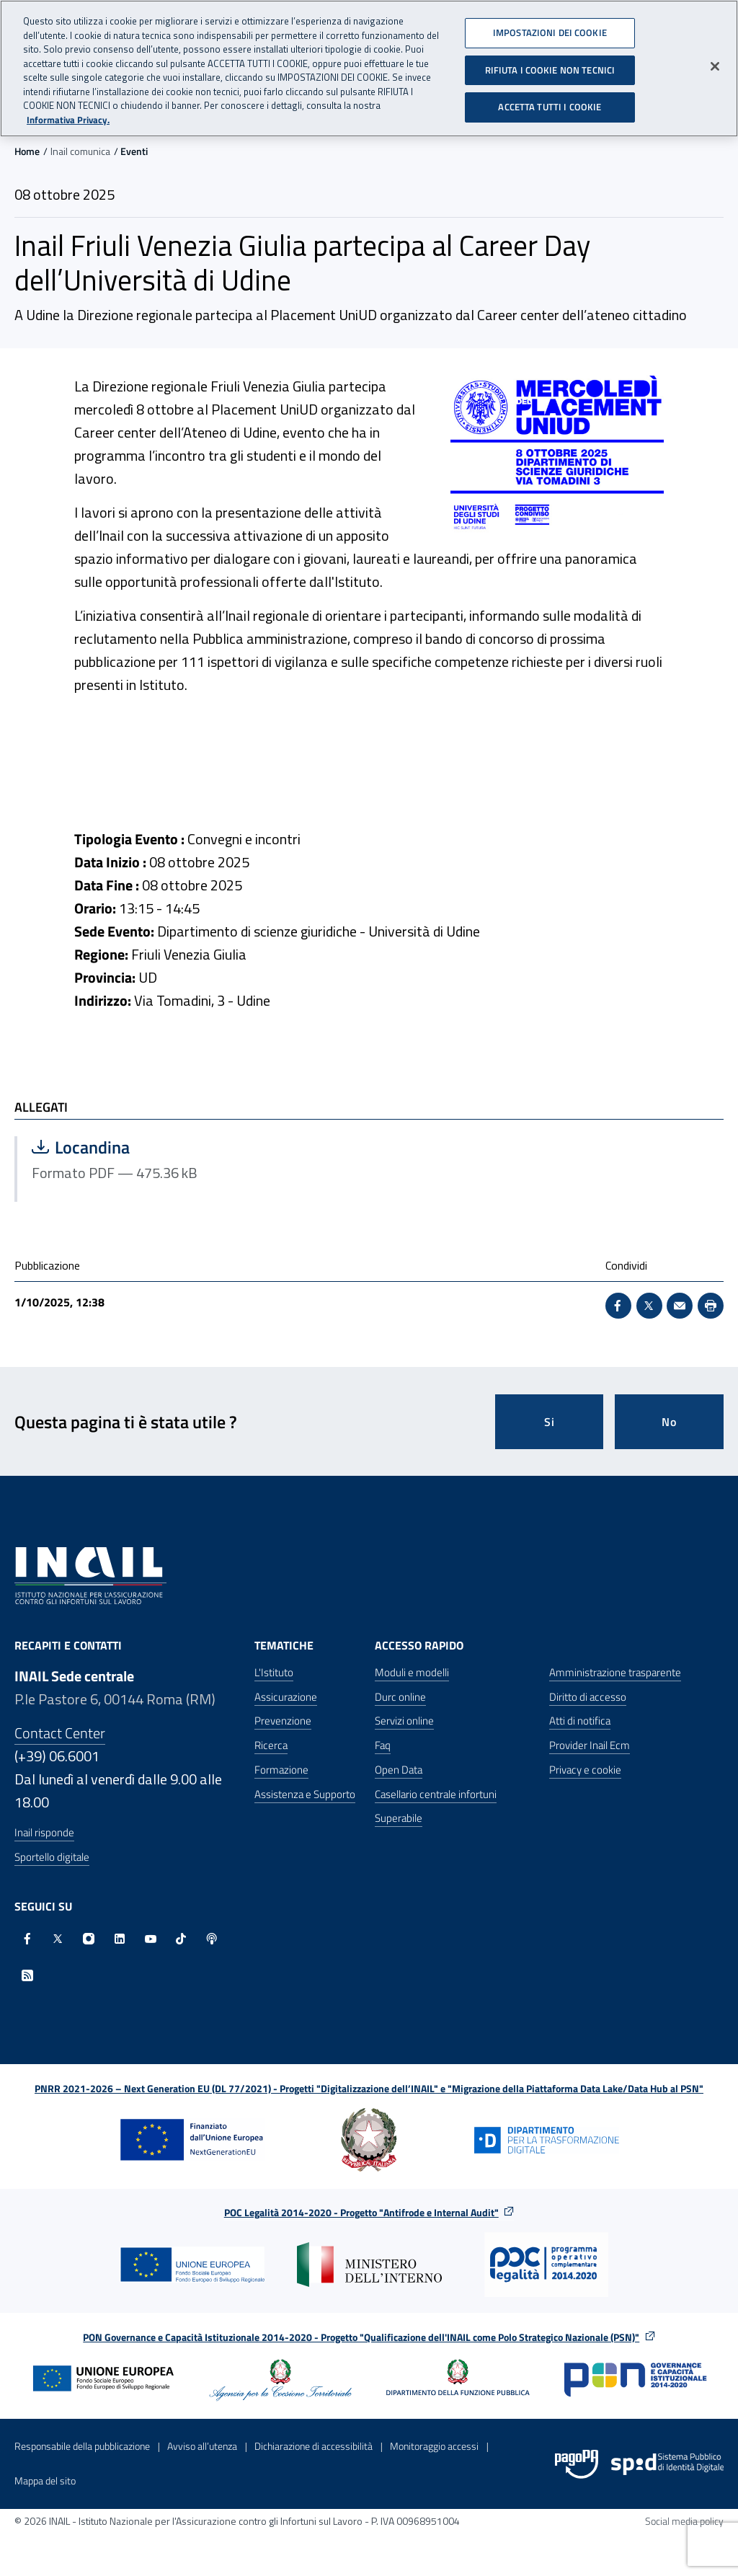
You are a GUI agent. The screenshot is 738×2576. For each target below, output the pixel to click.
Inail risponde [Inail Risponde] (44, 1832)
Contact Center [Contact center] (59, 1733)
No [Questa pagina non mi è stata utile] (669, 1421)
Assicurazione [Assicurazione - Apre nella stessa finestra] (285, 1696)
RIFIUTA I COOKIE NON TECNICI (550, 68)
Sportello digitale (51, 1857)
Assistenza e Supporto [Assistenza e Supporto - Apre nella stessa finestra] (304, 1794)
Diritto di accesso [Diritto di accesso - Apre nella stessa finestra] (587, 1696)
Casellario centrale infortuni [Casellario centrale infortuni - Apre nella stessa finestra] (436, 1794)
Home (27, 151)
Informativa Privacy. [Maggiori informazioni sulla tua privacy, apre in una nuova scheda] (68, 118)
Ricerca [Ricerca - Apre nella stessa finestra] (271, 1745)
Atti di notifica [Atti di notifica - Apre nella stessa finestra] (579, 1720)
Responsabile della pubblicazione (82, 2445)
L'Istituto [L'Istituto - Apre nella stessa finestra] (273, 1672)
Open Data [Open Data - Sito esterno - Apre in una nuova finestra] (398, 1769)
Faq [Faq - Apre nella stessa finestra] (383, 1745)
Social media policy (684, 2520)
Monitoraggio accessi (434, 2445)
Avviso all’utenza (202, 2445)
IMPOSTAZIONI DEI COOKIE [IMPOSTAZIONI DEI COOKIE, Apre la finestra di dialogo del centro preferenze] (550, 31)
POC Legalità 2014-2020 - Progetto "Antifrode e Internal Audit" (361, 2212)
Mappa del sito (45, 2480)
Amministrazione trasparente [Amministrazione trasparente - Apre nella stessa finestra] (615, 1672)
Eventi (134, 151)
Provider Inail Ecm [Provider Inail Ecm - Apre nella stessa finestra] (589, 1745)
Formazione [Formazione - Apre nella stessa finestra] (281, 1769)
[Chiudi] (715, 65)
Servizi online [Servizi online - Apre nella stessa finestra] (404, 1720)
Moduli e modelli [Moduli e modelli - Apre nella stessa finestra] (412, 1672)
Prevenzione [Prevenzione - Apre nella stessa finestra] (282, 1720)
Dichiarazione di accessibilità (313, 2445)
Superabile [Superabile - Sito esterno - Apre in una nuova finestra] (398, 1818)
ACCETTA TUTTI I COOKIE (549, 105)
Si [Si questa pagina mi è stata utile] (549, 1421)
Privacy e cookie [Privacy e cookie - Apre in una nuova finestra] (585, 1769)
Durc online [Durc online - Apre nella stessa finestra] (400, 1696)
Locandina (176, 1147)
